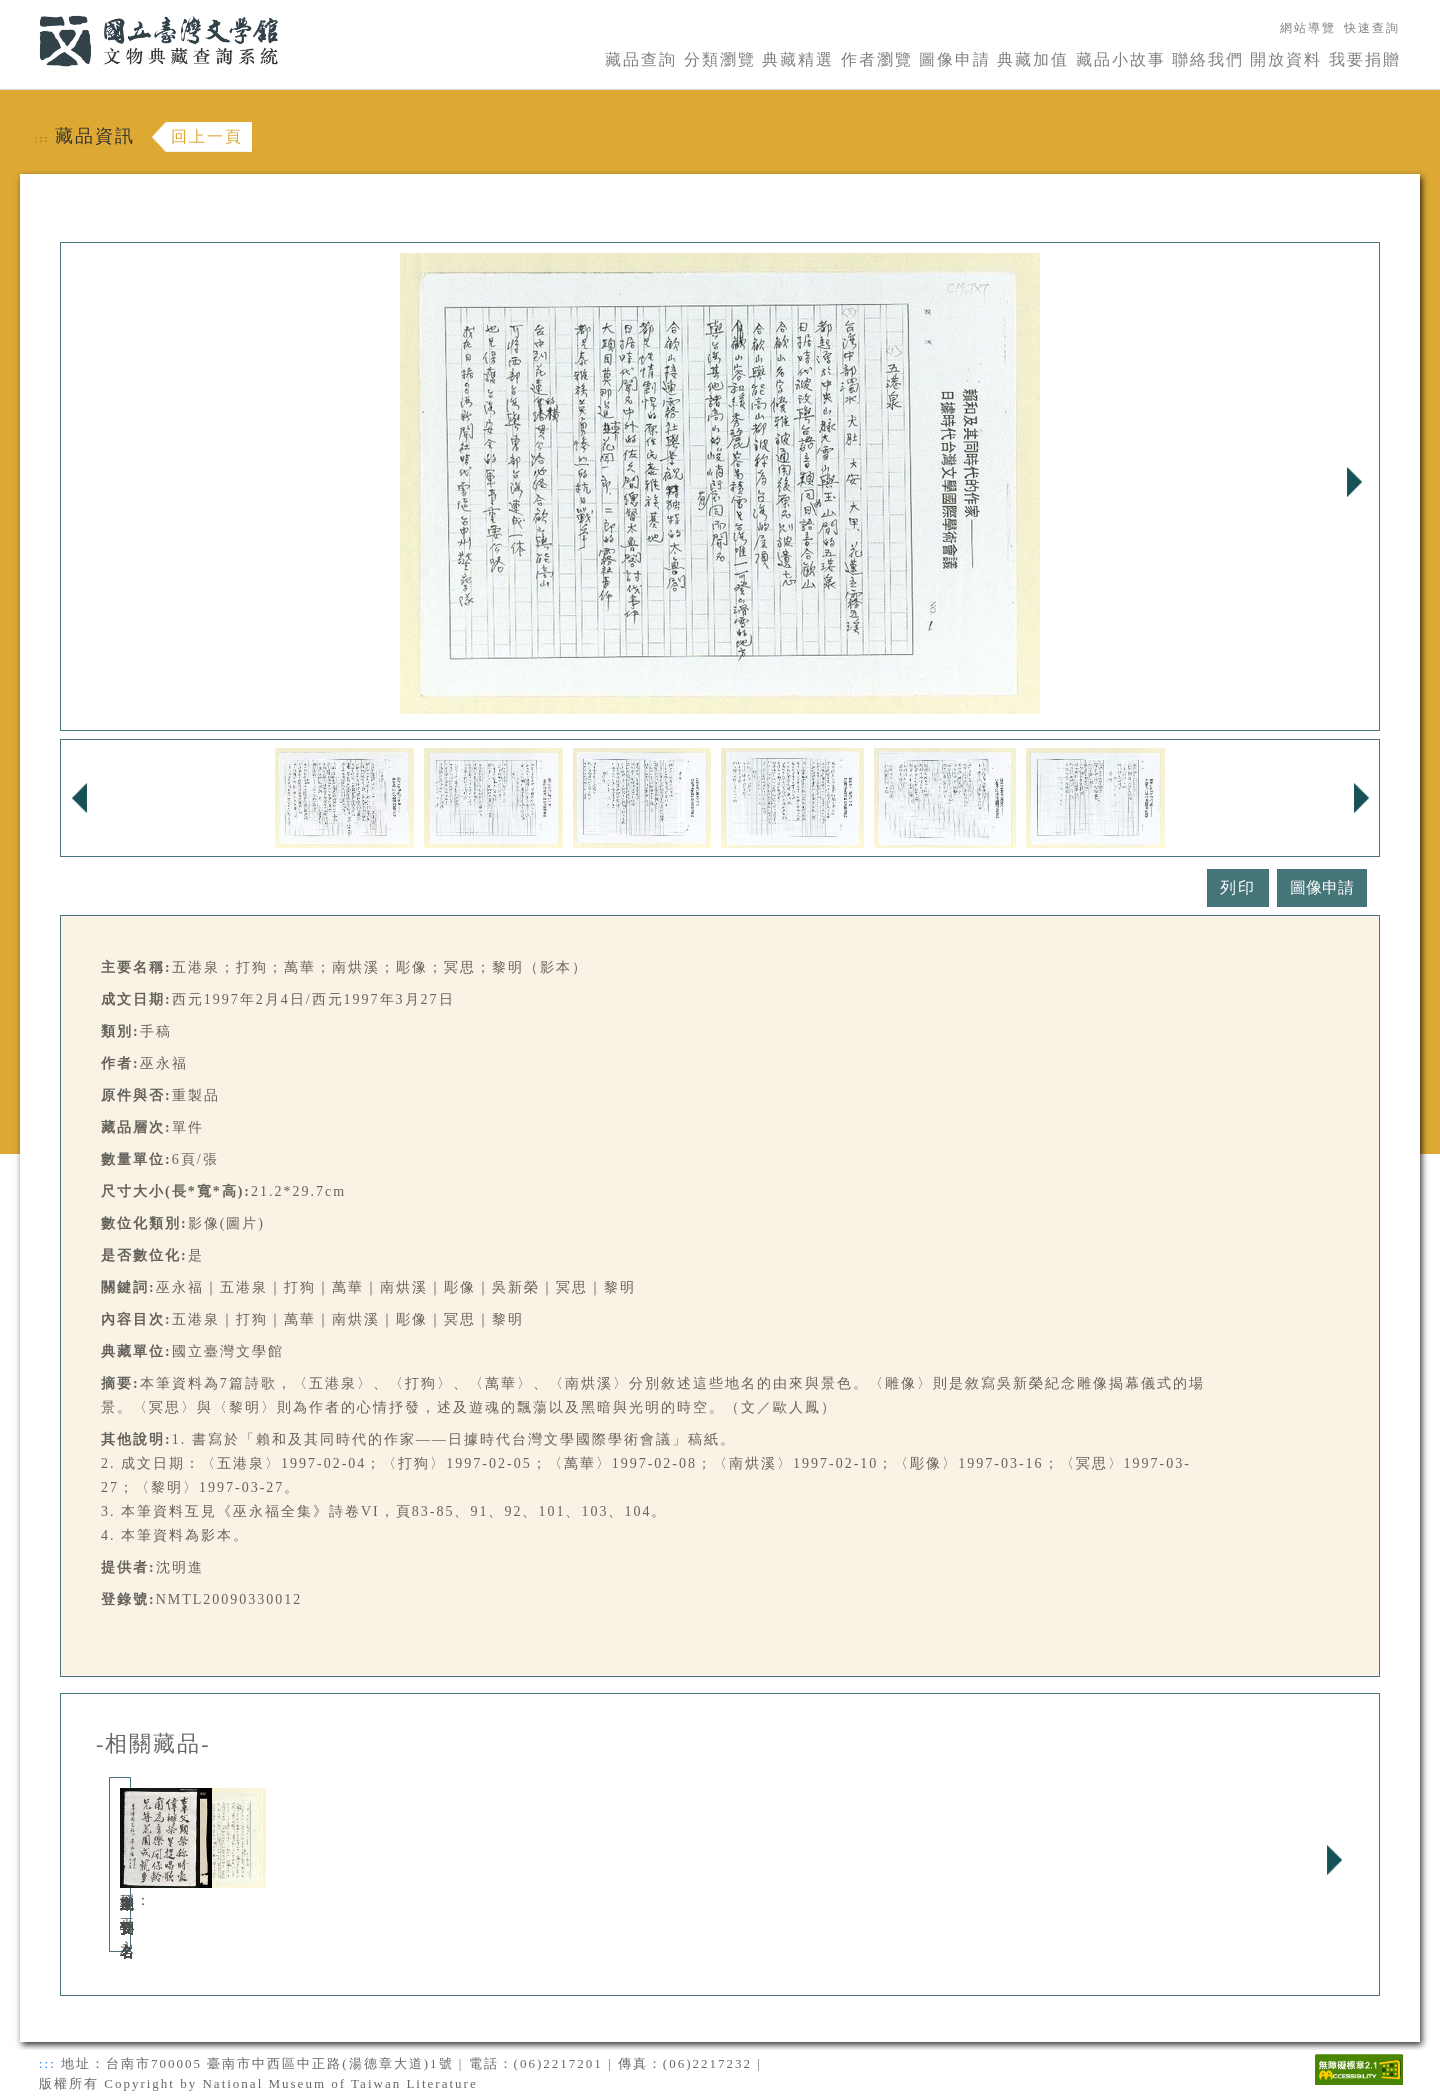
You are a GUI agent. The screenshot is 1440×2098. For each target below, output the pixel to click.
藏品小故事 (1121, 59)
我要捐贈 (1365, 59)
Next (1354, 482)
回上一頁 (207, 136)
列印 (1238, 887)
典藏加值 (1033, 59)
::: (27, 11)
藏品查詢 (641, 59)
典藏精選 (798, 59)
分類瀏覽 (720, 59)
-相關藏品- (153, 1744)
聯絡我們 (1208, 59)
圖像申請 (955, 59)
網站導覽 (1308, 28)
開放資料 (1286, 59)
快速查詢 (1372, 28)
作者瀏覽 (877, 59)
